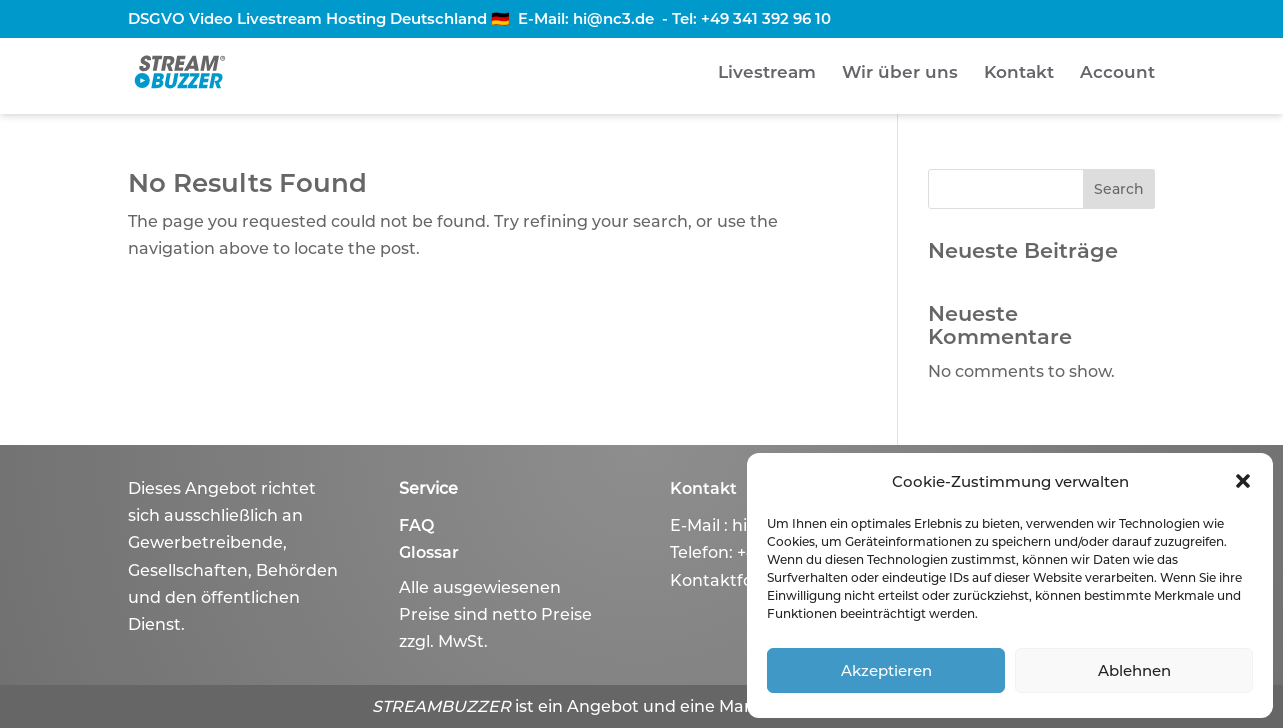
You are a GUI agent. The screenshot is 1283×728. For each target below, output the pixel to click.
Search (1119, 189)
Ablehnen (1134, 670)
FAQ (416, 525)
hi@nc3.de (613, 18)
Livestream (767, 73)
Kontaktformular (739, 580)
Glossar (429, 552)
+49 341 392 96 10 (766, 18)
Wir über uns (900, 73)
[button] (1243, 481)
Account (1117, 73)
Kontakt (1019, 73)
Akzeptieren (886, 670)
